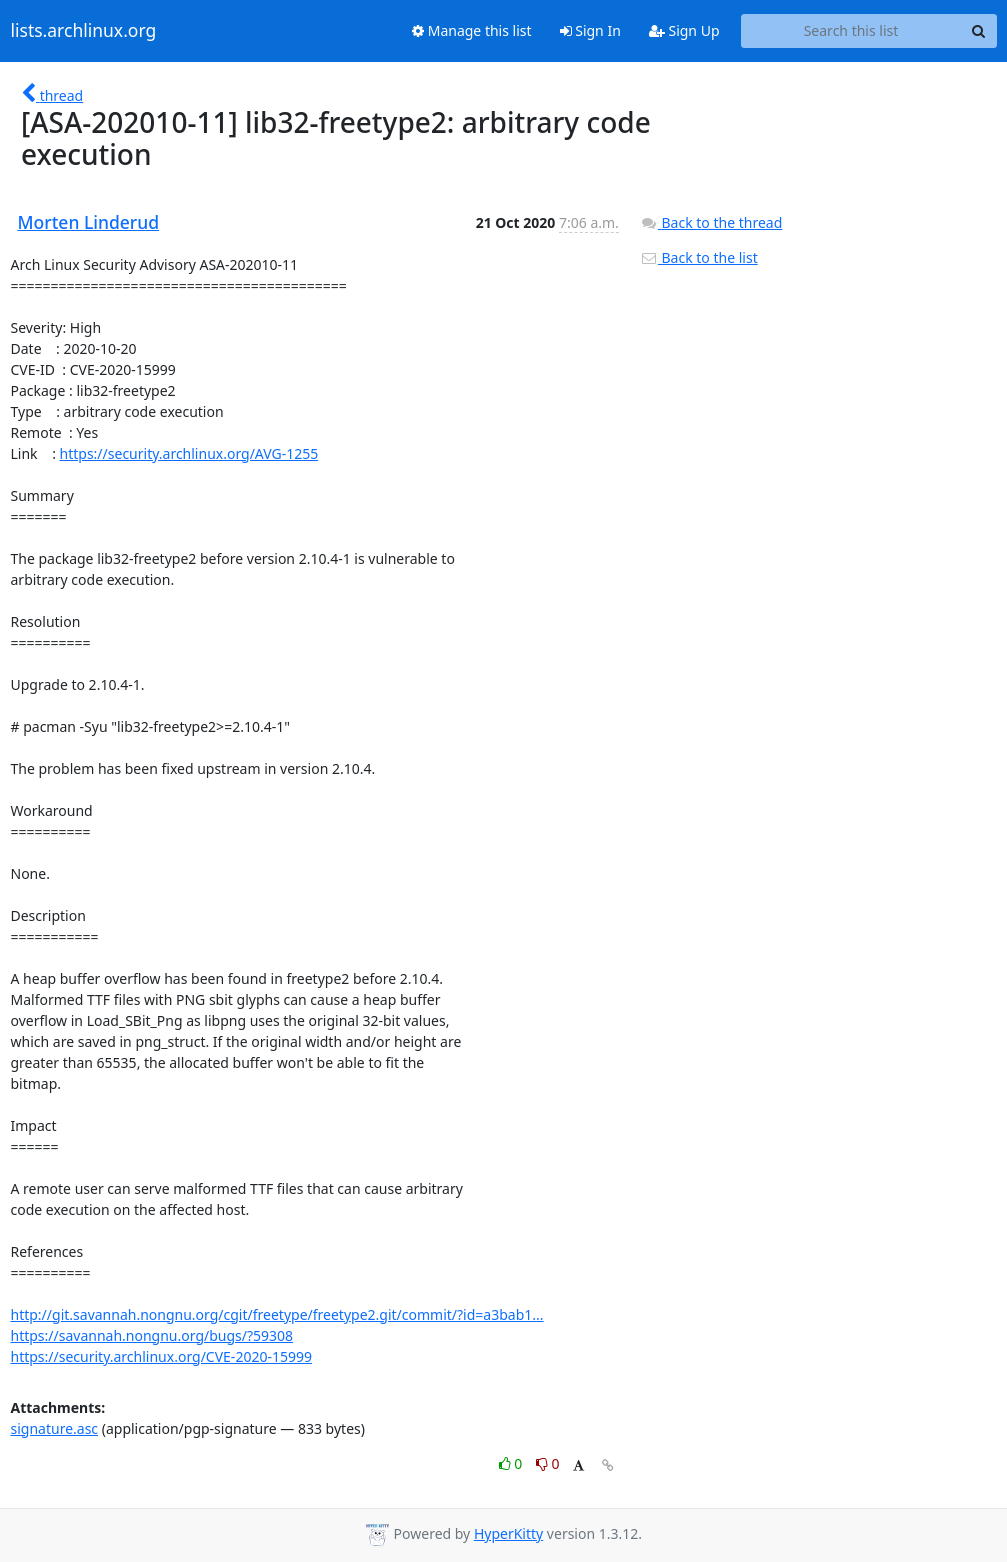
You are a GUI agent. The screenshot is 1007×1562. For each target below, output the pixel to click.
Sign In (590, 30)
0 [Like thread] (512, 1463)
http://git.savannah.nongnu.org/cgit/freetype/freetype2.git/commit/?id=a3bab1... (277, 1314)
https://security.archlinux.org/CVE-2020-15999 (161, 1356)
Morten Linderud (89, 222)
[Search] (979, 31)
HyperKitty (508, 1533)
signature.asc (55, 1428)
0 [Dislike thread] (548, 1463)
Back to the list (699, 257)
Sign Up (684, 30)
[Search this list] (851, 31)
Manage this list (472, 30)
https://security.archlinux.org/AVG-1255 (189, 453)
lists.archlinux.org (84, 31)
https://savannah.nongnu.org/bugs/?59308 (152, 1335)
